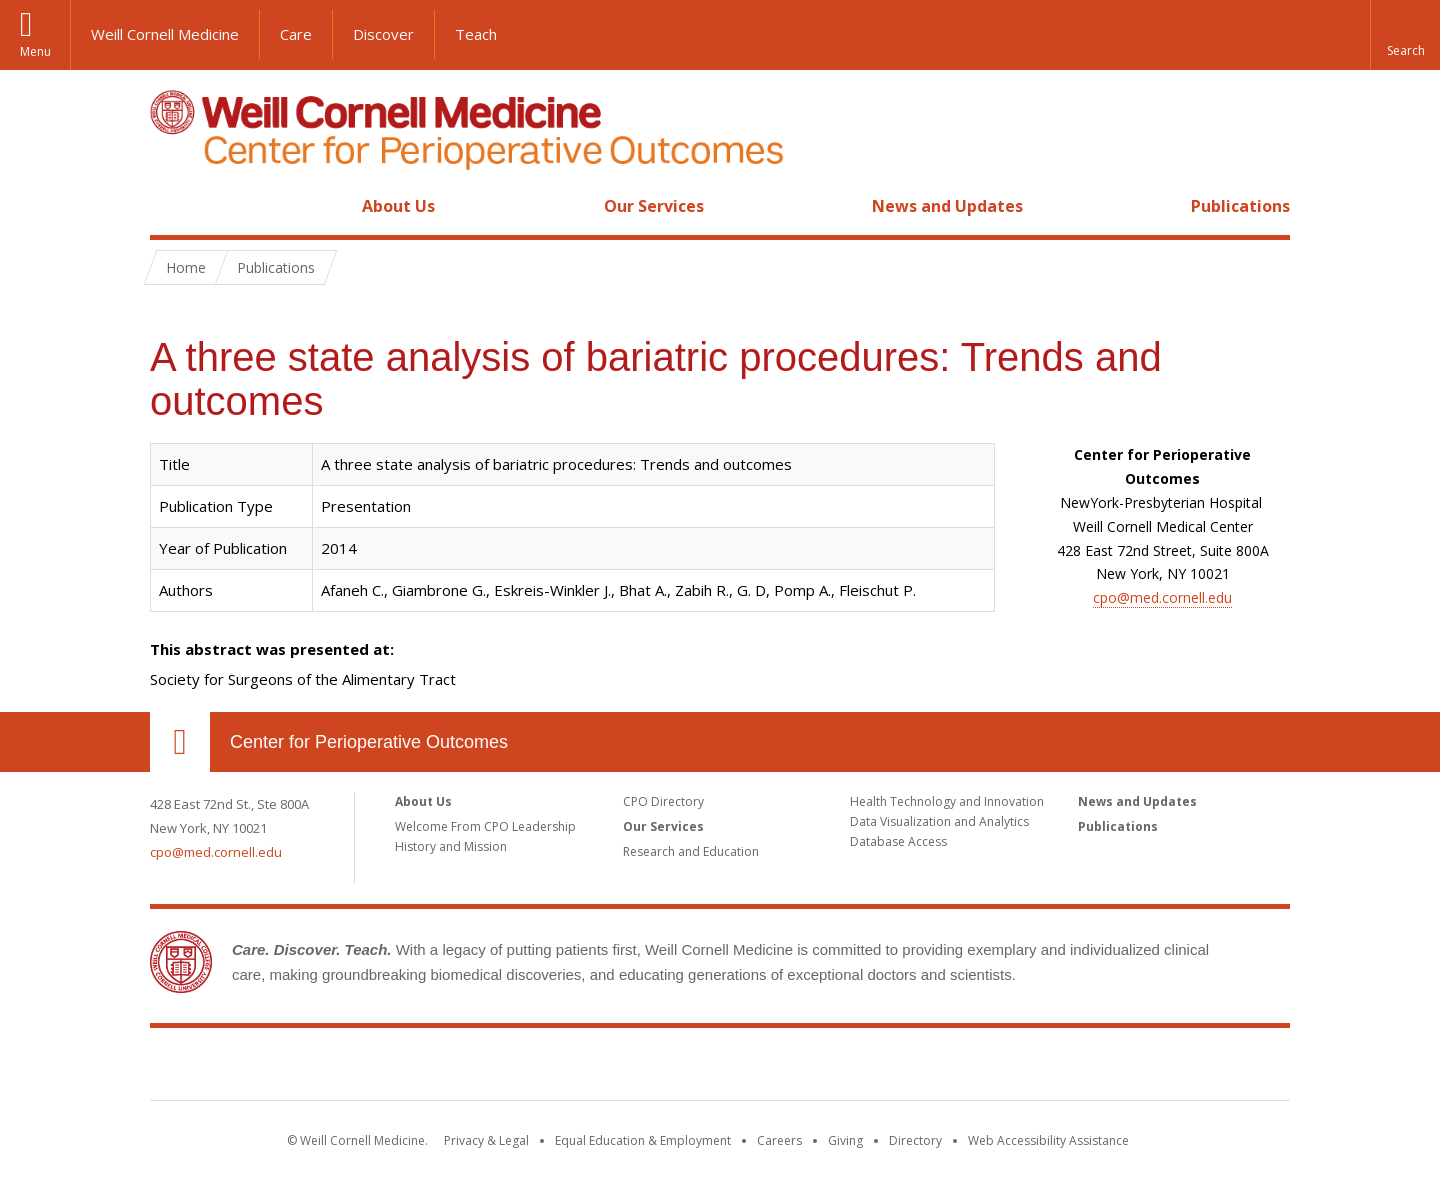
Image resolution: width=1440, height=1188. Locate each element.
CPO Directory (663, 801)
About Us (398, 206)
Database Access (898, 841)
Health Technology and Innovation (947, 801)
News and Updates (947, 206)
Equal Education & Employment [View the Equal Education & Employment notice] (643, 1140)
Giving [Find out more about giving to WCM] (845, 1140)
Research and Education (691, 851)
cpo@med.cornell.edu (1162, 597)
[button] (1405, 35)
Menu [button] (35, 51)
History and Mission (451, 846)
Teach (476, 34)
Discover (383, 34)
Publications (1240, 206)
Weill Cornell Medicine (165, 34)
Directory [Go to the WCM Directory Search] (915, 1140)
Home (172, 206)
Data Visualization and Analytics (939, 821)
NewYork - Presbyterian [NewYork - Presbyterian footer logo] (887, 1068)
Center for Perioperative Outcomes (369, 742)
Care (296, 34)
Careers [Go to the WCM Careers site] (779, 1140)
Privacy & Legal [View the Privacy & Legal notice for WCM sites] (486, 1140)
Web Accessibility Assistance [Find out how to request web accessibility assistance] (1048, 1140)
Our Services (654, 206)
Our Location (180, 742)
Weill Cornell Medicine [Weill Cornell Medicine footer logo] (574, 1068)
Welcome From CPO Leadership (485, 826)
